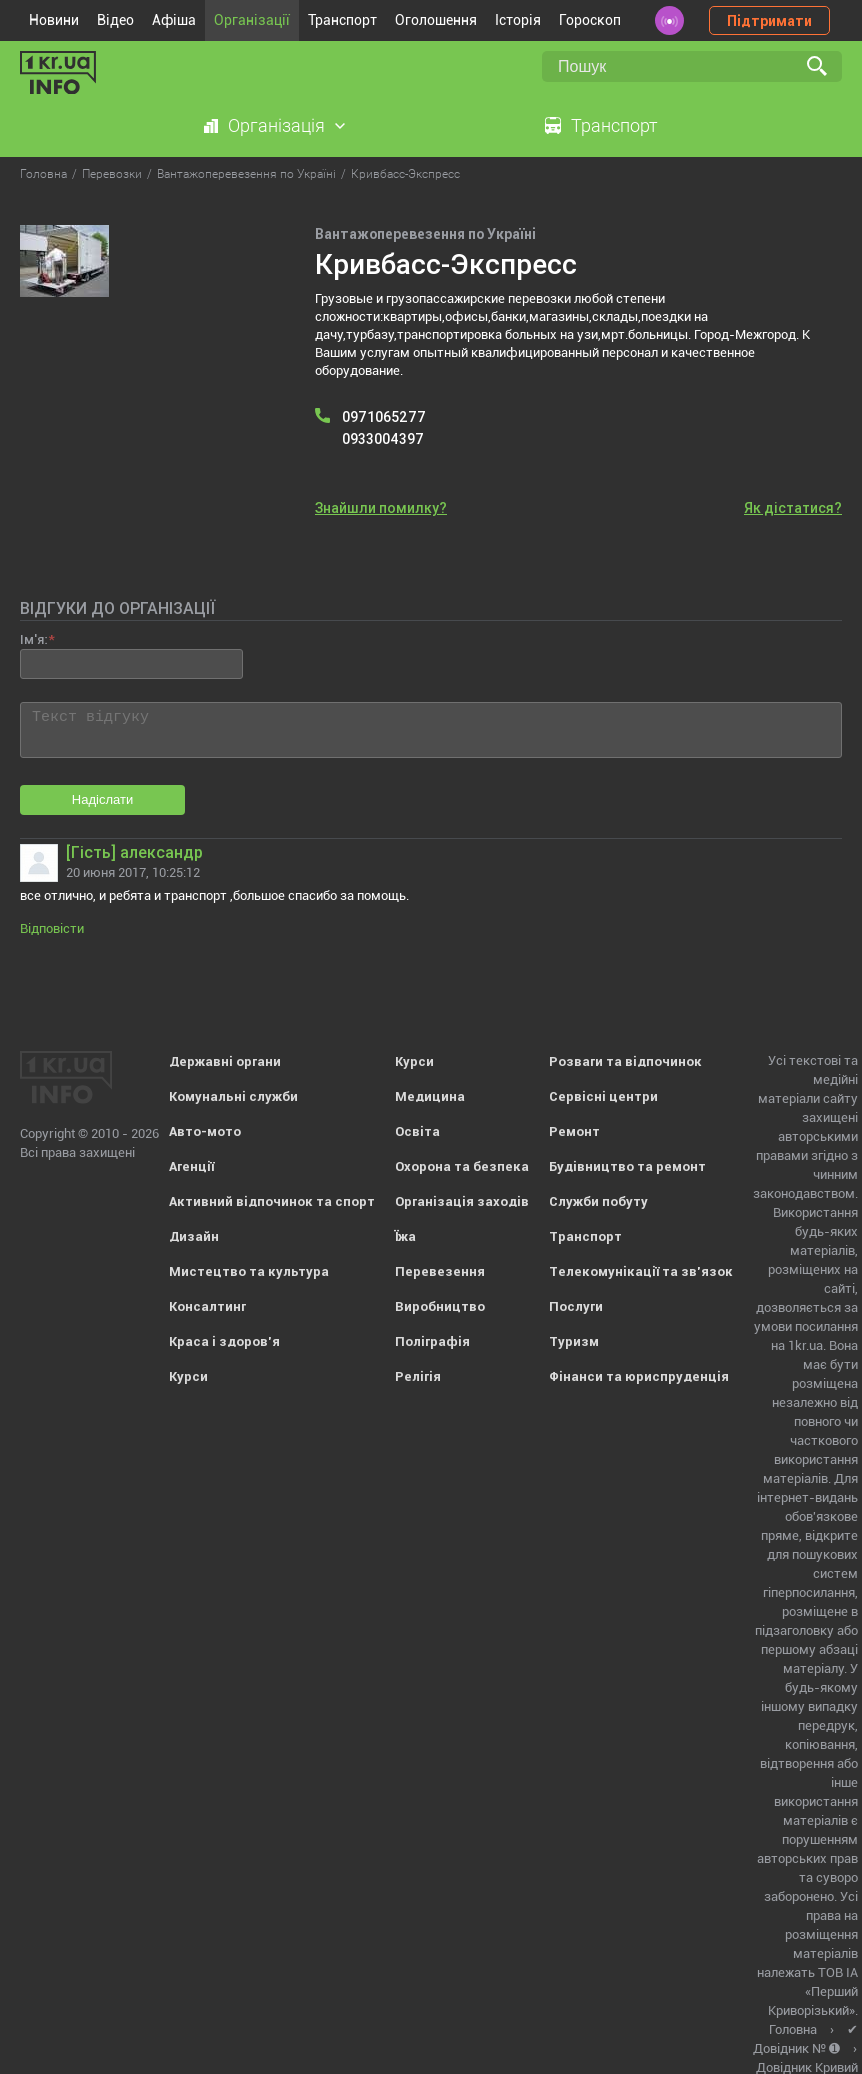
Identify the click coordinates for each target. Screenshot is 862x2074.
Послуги (576, 1306)
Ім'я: (33, 639)
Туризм (574, 1341)
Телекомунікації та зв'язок (641, 1271)
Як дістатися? (793, 508)
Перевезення (440, 1271)
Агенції (191, 1166)
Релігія (418, 1376)
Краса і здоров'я (224, 1341)
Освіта (417, 1131)
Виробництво (440, 1306)
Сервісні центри (603, 1096)
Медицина (430, 1096)
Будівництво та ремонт (627, 1166)
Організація (276, 125)
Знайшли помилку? (381, 508)
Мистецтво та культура (249, 1271)
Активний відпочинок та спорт (272, 1201)
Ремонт (574, 1131)
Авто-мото (205, 1131)
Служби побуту (598, 1201)
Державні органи (225, 1061)
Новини (54, 20)
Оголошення (436, 20)
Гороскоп (590, 20)
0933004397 (383, 439)
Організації (252, 20)
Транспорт (342, 20)
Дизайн (194, 1236)
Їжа (405, 1236)
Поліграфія (432, 1341)
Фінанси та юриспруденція (639, 1376)
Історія (518, 20)
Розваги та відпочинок (625, 1061)
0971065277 (384, 417)
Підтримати (769, 21)
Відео (115, 20)
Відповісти (52, 928)
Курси (188, 1376)
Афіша (174, 20)
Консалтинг (207, 1306)
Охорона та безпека (462, 1166)
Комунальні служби (233, 1096)
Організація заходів (462, 1201)
